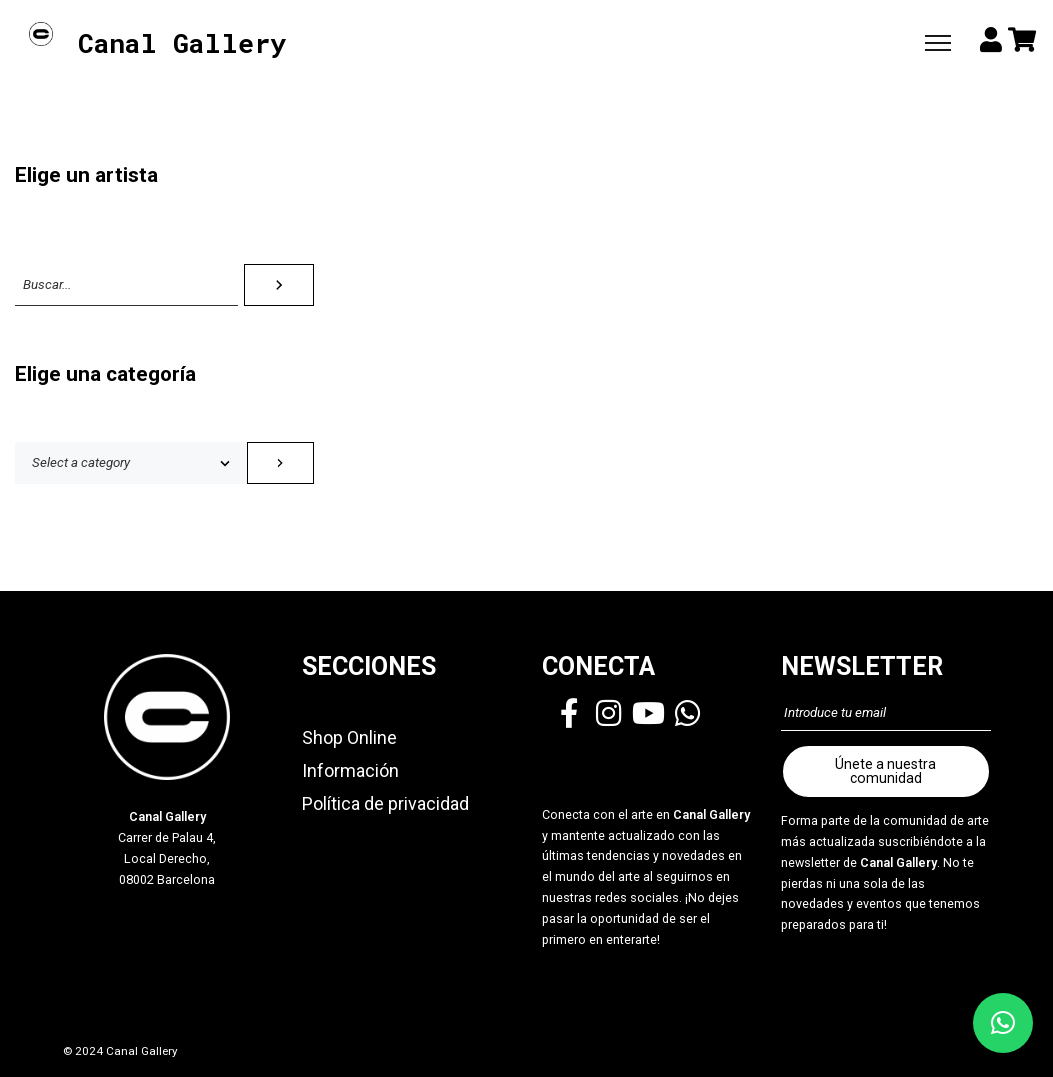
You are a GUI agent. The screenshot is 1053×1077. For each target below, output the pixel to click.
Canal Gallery (182, 43)
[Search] (279, 285)
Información (350, 770)
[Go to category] (281, 463)
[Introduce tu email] (886, 713)
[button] (1003, 1023)
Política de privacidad (385, 803)
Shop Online (349, 737)
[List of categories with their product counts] (131, 463)
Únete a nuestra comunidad (885, 771)
